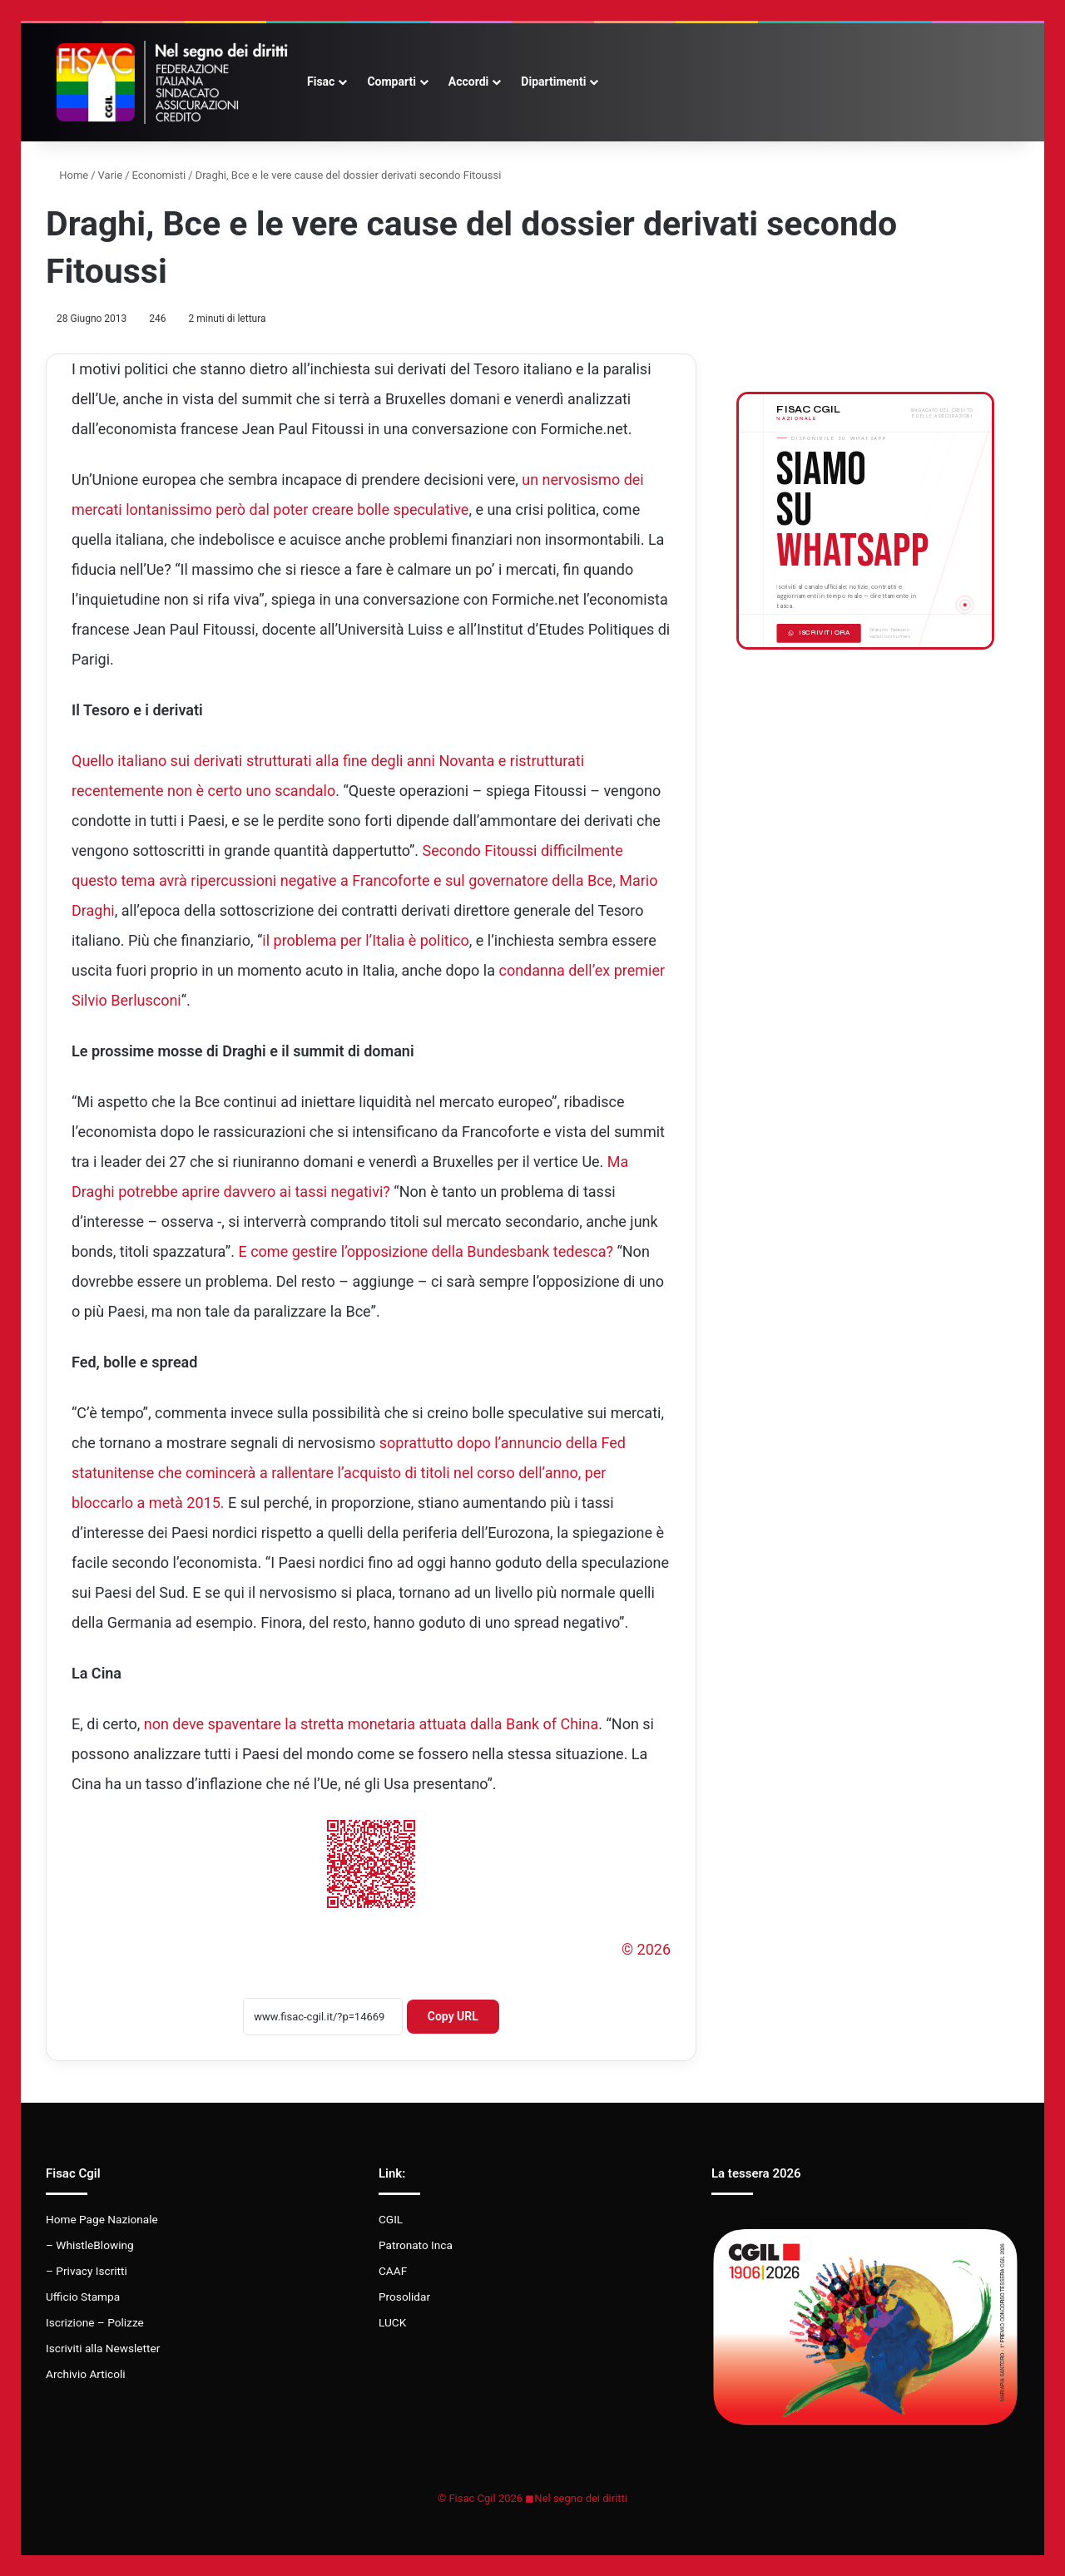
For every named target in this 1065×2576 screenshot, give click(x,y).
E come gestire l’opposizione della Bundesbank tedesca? (425, 1251)
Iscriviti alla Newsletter (103, 2348)
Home (67, 175)
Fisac (320, 81)
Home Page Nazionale (102, 2219)
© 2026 (646, 1949)
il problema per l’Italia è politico (365, 940)
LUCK (392, 2322)
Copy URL (453, 2016)
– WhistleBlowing (90, 2245)
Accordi (468, 81)
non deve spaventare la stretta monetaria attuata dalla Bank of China (371, 1724)
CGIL (391, 2219)
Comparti (391, 81)
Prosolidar (404, 2296)
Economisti (159, 175)
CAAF (393, 2270)
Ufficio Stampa (83, 2296)
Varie (110, 175)
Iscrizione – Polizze (95, 2322)
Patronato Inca (416, 2245)
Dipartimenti (553, 81)
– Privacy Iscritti (86, 2270)
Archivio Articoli (86, 2374)
